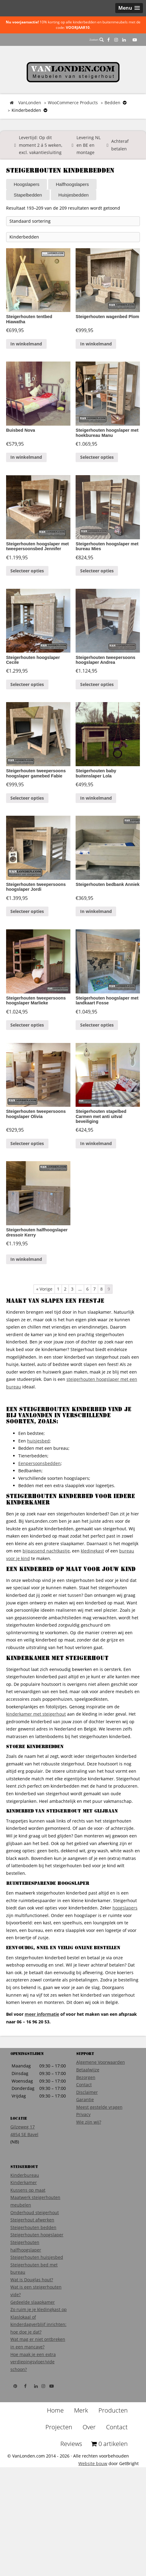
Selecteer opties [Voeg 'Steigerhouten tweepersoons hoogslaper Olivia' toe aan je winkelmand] (27, 1186)
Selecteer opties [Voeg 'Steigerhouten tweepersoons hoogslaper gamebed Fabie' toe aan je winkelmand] (27, 826)
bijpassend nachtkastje (46, 1593)
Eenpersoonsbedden (39, 1505)
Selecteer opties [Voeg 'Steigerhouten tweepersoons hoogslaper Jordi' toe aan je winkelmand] (27, 943)
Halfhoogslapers (72, 184)
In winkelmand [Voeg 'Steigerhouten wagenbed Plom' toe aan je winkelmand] (96, 342)
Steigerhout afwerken (32, 2262)
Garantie (85, 2142)
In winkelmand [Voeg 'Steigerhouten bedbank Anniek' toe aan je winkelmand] (96, 943)
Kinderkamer (23, 2225)
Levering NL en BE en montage (89, 145)
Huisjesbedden (74, 194)
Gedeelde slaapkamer (32, 2344)
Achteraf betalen (120, 145)
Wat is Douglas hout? (31, 2322)
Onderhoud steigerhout (34, 2255)
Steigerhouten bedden (33, 2269)
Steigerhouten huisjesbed (36, 2299)
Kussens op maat (27, 2232)
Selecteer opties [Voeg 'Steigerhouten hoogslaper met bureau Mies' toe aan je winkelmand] (97, 584)
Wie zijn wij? (88, 2164)
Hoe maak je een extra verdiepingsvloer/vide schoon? (33, 2404)
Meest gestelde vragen (99, 2149)
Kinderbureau (24, 2217)
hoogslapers (124, 1950)
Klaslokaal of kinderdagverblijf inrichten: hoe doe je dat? (38, 2366)
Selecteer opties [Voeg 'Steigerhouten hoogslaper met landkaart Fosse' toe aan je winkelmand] (97, 1061)
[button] (129, 8)
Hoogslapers (26, 184)
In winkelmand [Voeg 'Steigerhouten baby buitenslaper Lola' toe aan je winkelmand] (96, 826)
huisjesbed (38, 1483)
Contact (84, 2127)
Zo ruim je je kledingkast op (38, 2352)
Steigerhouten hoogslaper (36, 2277)
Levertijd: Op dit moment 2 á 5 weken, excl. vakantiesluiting (40, 145)
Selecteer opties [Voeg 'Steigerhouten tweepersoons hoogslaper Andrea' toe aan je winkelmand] (97, 702)
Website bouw (92, 2506)
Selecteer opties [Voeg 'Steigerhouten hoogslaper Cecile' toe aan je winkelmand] (27, 702)
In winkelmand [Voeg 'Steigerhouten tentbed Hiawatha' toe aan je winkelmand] (26, 342)
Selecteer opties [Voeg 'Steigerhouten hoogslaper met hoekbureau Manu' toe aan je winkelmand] (97, 459)
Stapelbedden (28, 194)
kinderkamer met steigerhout (36, 1756)
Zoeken (96, 40)
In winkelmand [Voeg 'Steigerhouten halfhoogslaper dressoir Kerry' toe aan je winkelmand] (26, 1301)
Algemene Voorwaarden (100, 2104)
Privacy (83, 2156)
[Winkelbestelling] (73, 221)
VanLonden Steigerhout (73, 72)
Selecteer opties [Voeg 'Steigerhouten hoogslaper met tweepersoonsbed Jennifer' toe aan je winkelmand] (27, 584)
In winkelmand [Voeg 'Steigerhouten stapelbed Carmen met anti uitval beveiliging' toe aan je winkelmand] (96, 1186)
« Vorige (44, 1331)
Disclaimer (87, 2134)
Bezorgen (85, 2119)
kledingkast (92, 1593)
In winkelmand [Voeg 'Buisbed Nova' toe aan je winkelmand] (26, 459)
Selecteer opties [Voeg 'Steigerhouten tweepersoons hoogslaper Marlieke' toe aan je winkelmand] (27, 1061)
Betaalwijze (87, 2112)
